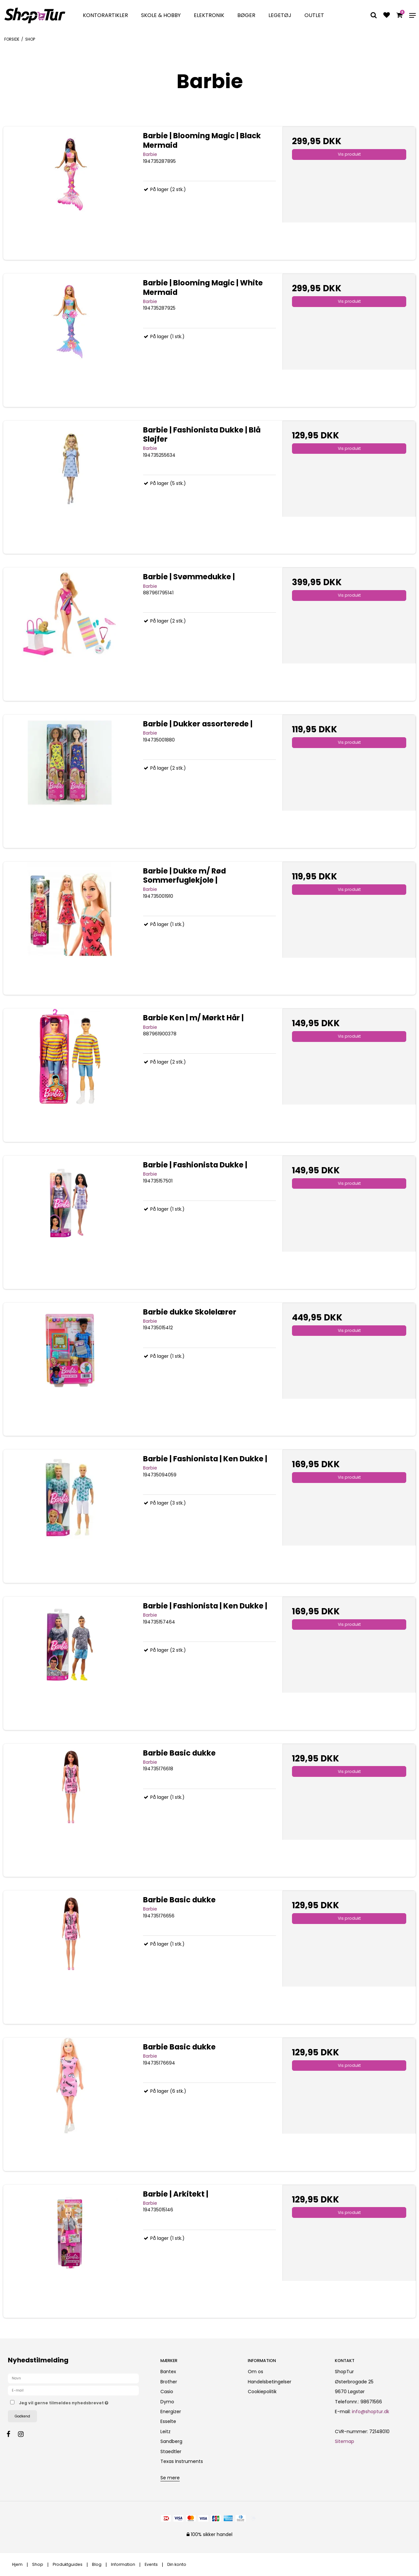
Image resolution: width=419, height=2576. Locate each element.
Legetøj (279, 15)
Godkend (22, 2416)
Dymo (167, 2401)
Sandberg (171, 2441)
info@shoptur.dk (370, 2411)
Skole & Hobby (161, 15)
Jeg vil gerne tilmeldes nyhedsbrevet (84, 2402)
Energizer (170, 2411)
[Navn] (73, 2378)
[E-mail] (73, 2390)
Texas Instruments (181, 2461)
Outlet (314, 15)
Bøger (246, 15)
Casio (166, 2391)
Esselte (168, 2421)
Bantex (168, 2371)
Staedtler (170, 2451)
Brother (168, 2381)
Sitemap (344, 2441)
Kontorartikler (105, 15)
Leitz (165, 2431)
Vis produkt (349, 154)
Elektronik (209, 15)
